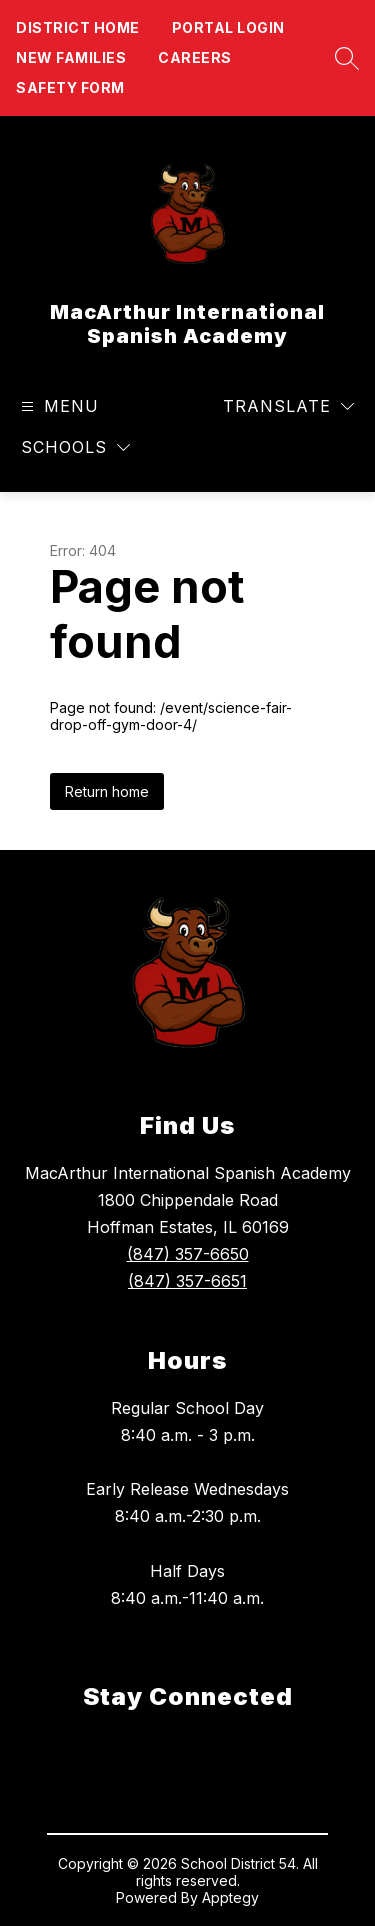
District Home (78, 27)
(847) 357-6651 (187, 1281)
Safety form (70, 87)
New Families (71, 57)
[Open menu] (57, 406)
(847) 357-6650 (188, 1254)
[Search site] (342, 58)
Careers (195, 57)
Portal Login (228, 27)
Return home (107, 791)
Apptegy (230, 1897)
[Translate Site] (288, 406)
